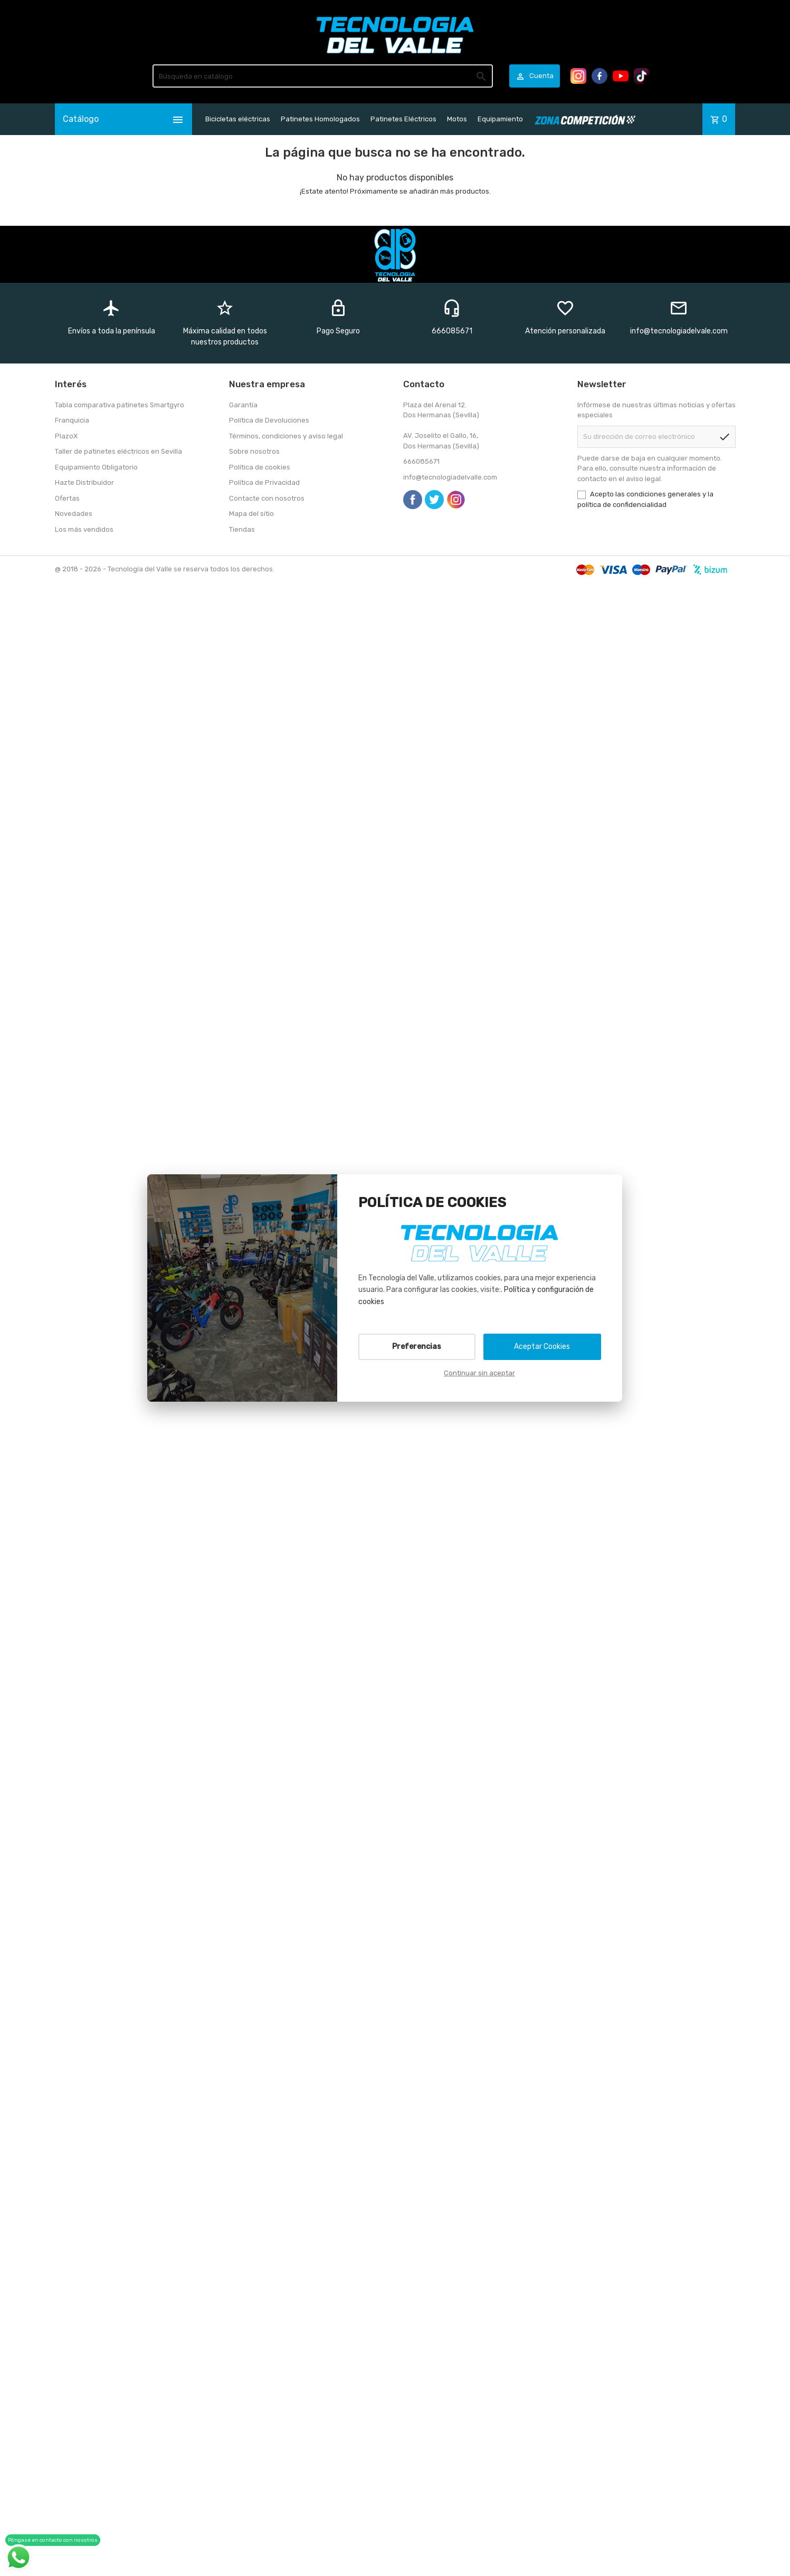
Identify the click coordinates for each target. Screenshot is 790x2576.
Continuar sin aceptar (479, 1373)
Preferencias (416, 1346)
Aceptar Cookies (542, 1346)
